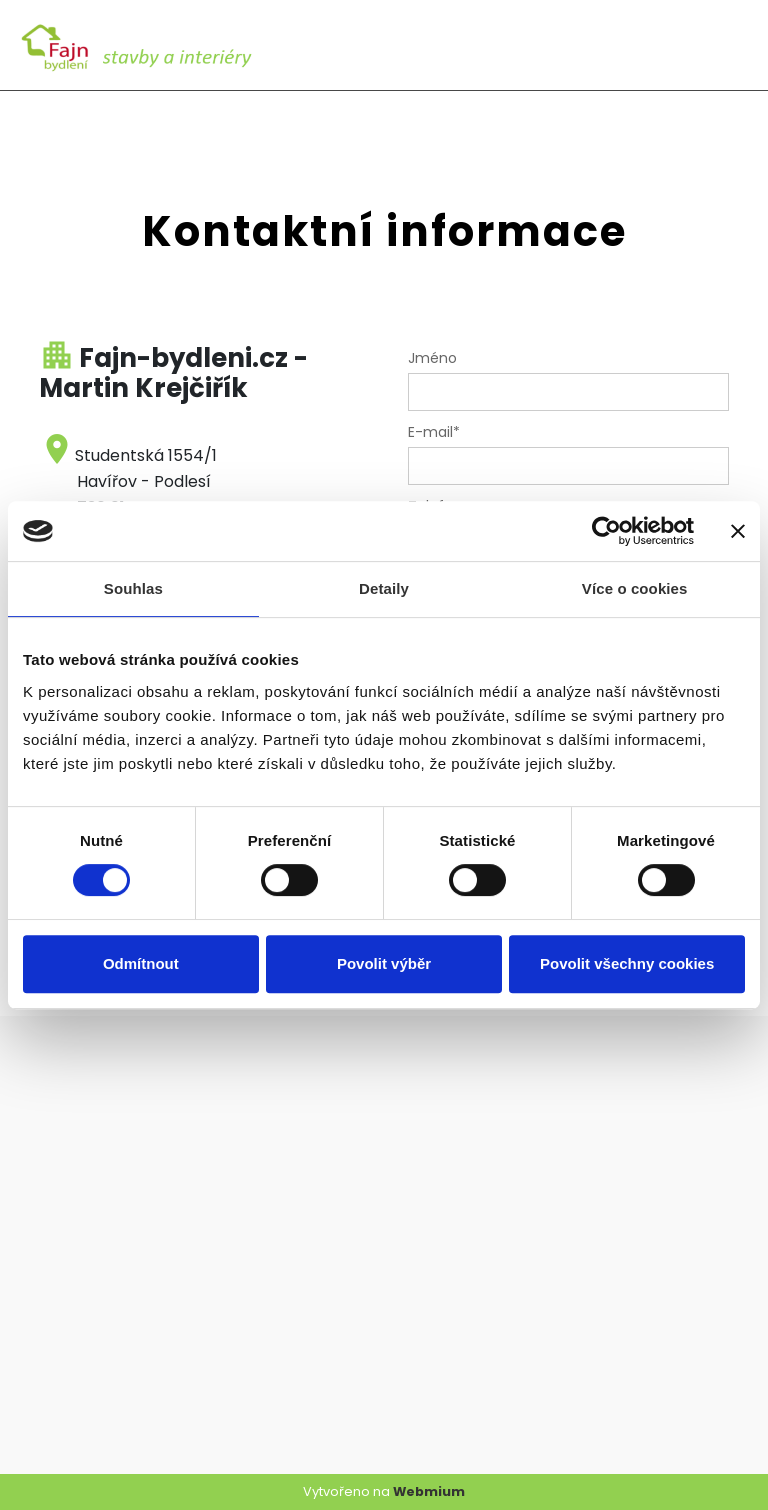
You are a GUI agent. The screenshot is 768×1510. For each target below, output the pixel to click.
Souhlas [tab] (133, 588)
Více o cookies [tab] (635, 588)
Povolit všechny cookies (627, 963)
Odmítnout (141, 963)
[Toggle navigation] (727, 45)
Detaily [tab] (384, 588)
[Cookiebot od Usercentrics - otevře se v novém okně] (606, 531)
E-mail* (434, 432)
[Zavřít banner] (738, 531)
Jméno (432, 358)
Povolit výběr (384, 963)
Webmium (429, 1491)
